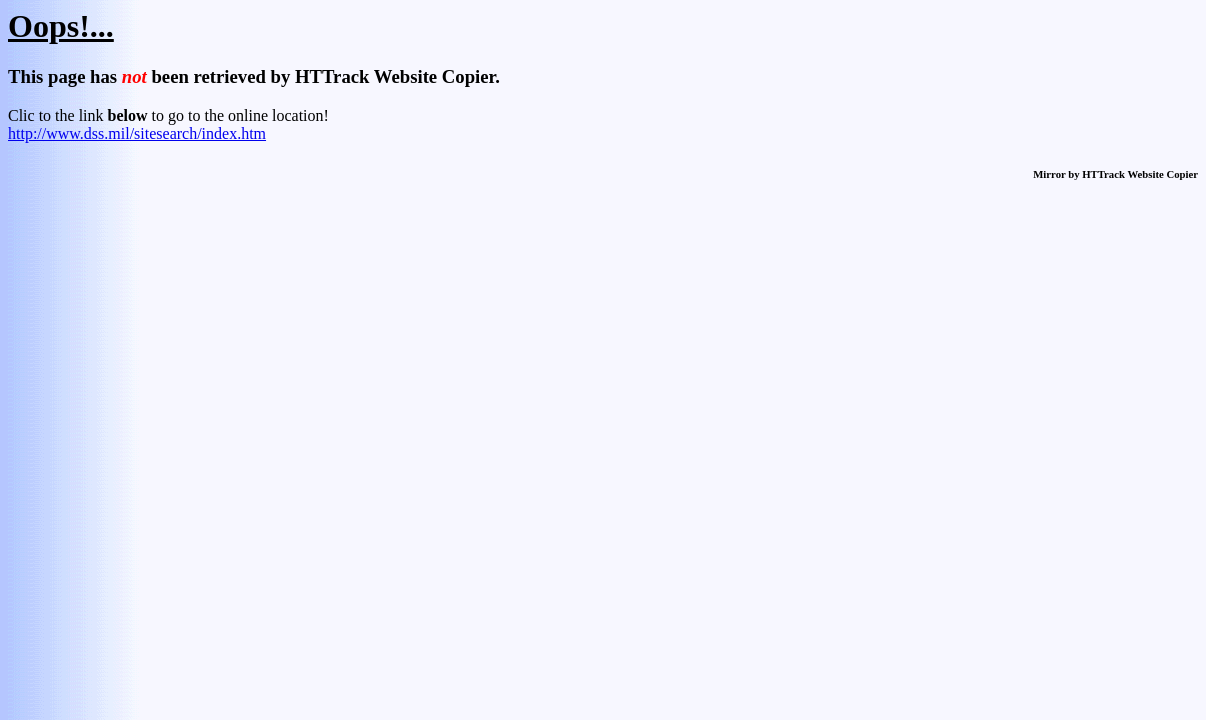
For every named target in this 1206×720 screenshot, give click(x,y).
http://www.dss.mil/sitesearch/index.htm (137, 133)
